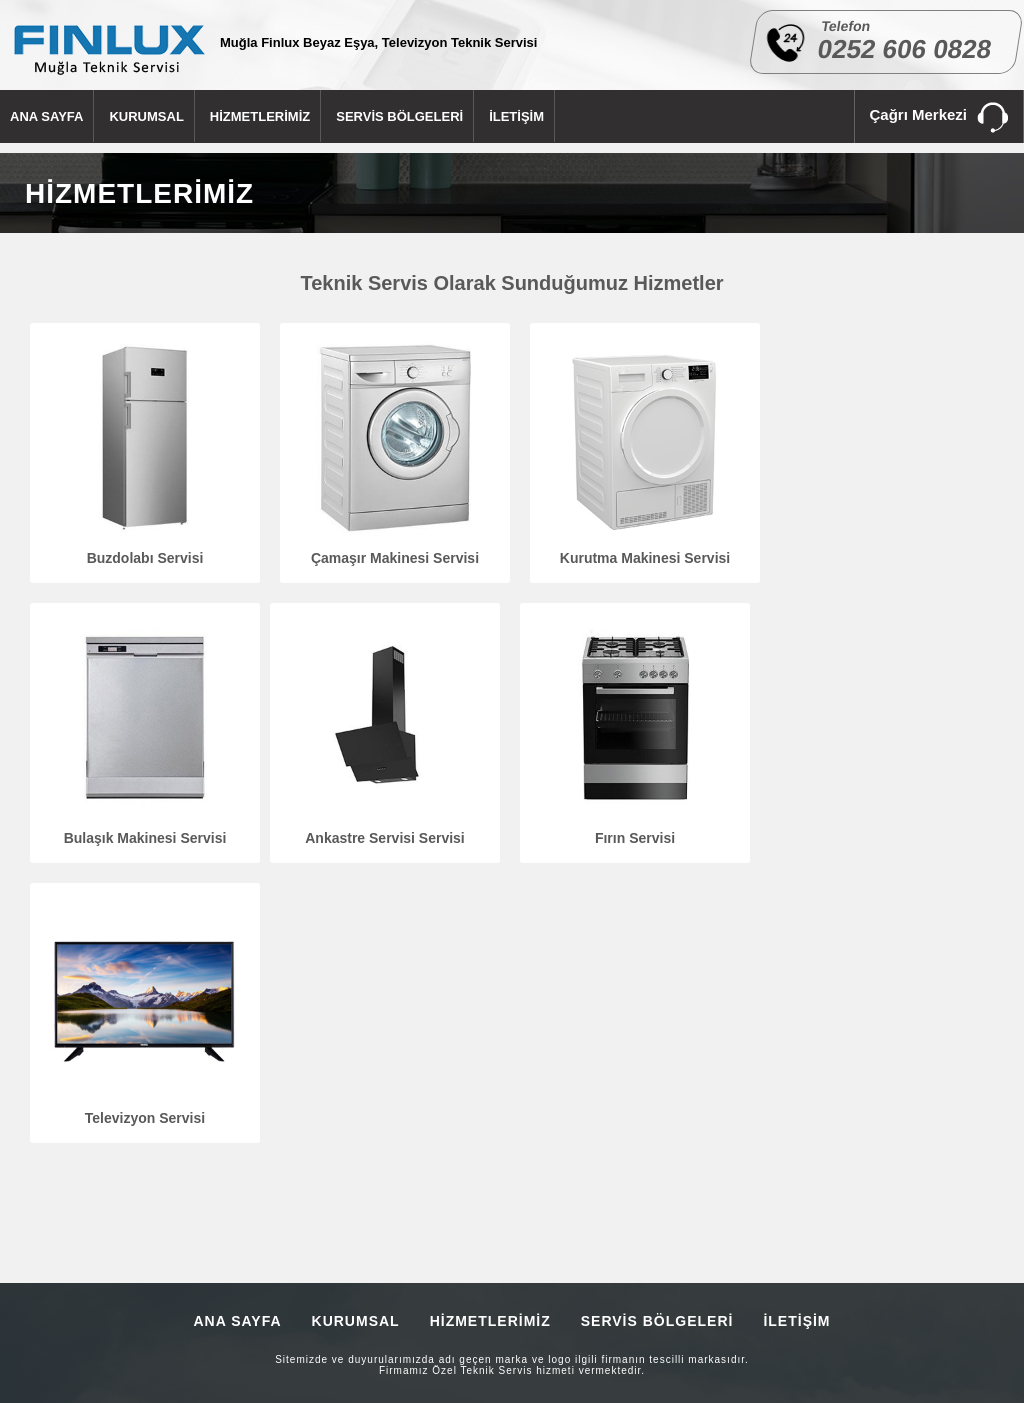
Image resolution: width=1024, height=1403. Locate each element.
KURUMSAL (146, 116)
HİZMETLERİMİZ (260, 116)
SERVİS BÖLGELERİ (399, 116)
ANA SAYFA (46, 116)
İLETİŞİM (516, 116)
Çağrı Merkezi (939, 118)
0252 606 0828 (905, 49)
